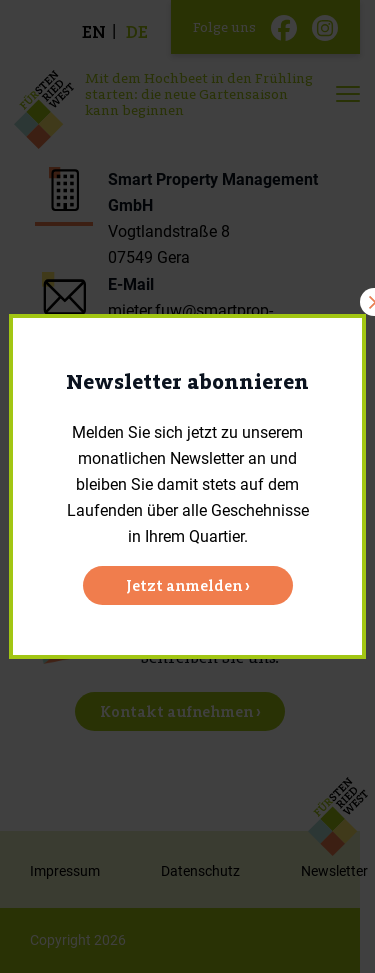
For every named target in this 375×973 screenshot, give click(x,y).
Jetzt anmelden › (188, 585)
